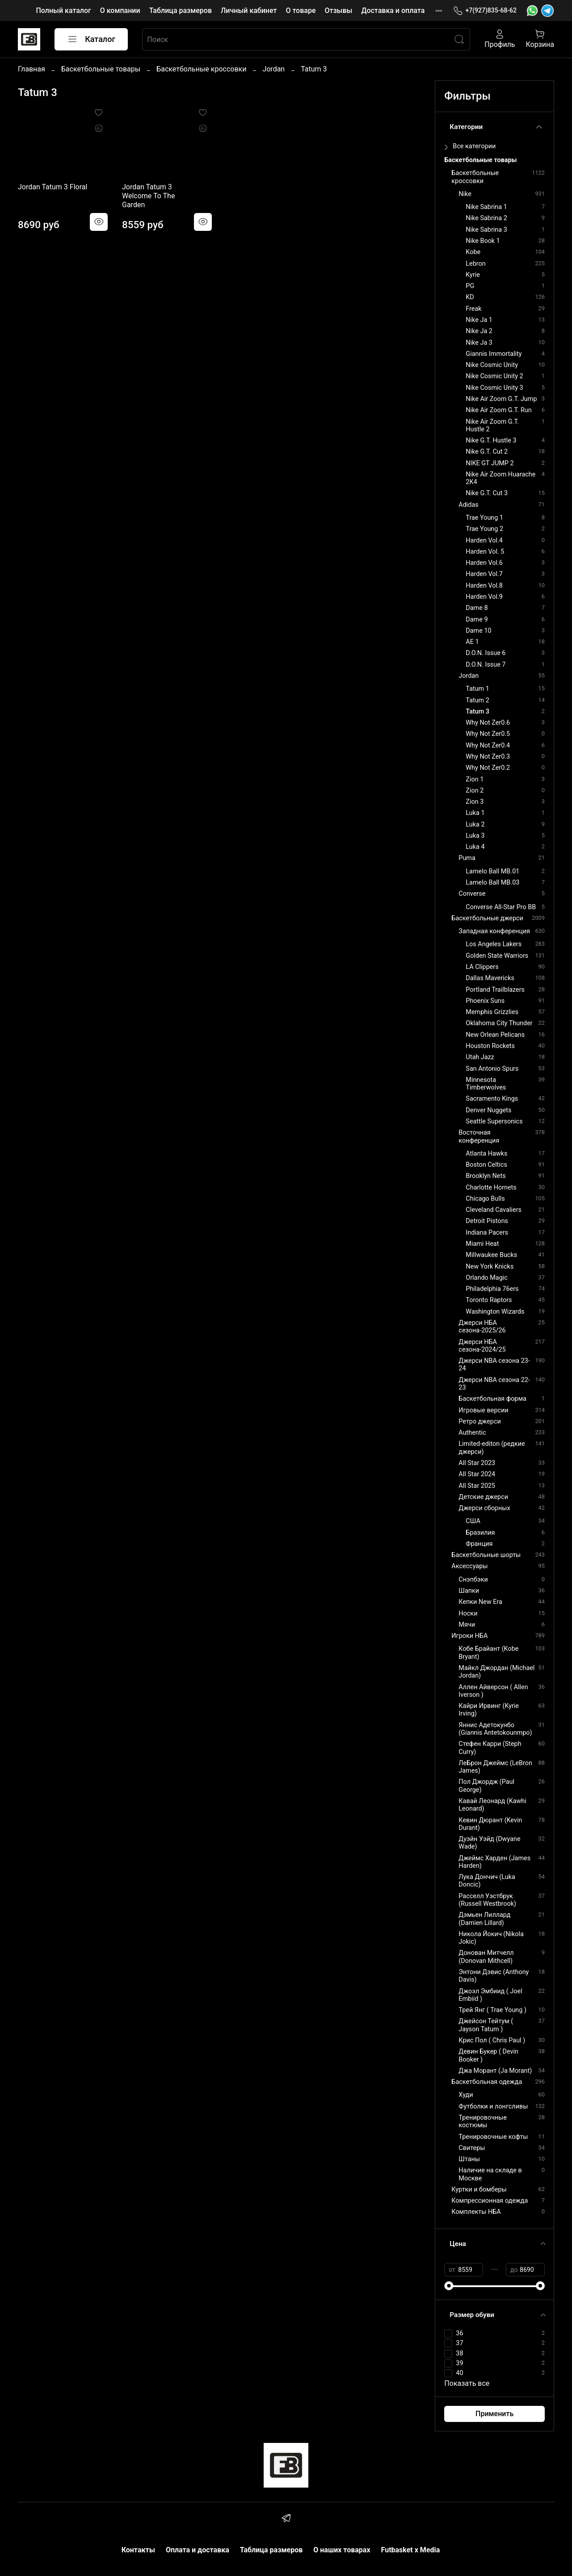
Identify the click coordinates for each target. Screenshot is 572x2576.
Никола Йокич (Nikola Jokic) (491, 1938)
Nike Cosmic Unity (492, 365)
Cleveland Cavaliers (494, 1210)
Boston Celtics (486, 1165)
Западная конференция (494, 931)
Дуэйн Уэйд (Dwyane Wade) (489, 1842)
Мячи (466, 1624)
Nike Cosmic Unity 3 (494, 388)
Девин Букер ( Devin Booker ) (488, 2055)
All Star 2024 (476, 1474)
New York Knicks (489, 1266)
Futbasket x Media (410, 2550)
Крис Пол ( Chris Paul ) (491, 2040)
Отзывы (338, 10)
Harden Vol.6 (484, 563)
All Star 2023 (476, 1463)
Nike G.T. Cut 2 (487, 451)
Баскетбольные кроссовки (201, 69)
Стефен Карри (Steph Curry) (489, 1747)
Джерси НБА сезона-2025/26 (481, 1326)
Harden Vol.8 (484, 585)
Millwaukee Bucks (491, 1255)
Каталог (91, 39)
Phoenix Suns (485, 1001)
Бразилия (480, 1532)
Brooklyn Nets (485, 1176)
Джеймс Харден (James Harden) (494, 1862)
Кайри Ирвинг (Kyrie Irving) (488, 1709)
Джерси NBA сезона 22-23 (494, 1383)
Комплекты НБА (475, 2212)
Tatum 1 (477, 689)
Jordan (273, 69)
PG (470, 286)
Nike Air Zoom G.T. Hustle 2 (492, 425)
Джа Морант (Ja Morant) (495, 2071)
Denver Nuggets (488, 1110)
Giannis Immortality (494, 354)
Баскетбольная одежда (486, 2082)
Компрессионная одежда (489, 2200)
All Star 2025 (476, 1486)
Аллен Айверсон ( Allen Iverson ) (493, 1691)
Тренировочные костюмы (482, 2121)
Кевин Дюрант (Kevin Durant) (490, 1824)
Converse (471, 894)
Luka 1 (475, 813)
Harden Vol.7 (484, 574)
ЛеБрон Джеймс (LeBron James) (495, 1766)
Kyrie (473, 275)
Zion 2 (475, 790)
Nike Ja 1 (479, 320)
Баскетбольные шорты (486, 1555)
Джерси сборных (484, 1508)
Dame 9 (477, 619)
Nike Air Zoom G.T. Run (498, 410)
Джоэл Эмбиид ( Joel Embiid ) (490, 1995)
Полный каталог (63, 10)
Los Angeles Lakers (494, 944)
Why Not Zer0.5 (488, 734)
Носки (467, 1613)
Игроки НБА (469, 1636)
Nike (464, 194)
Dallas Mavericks (490, 978)
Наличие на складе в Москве (490, 2174)
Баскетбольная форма (492, 1399)
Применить (494, 2413)
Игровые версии (483, 1410)
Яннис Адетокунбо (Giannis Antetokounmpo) (495, 1729)
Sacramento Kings (492, 1098)
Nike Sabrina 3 (486, 230)
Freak (473, 309)
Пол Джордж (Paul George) (486, 1785)
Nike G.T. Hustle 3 (491, 440)
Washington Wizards (495, 1311)
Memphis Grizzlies (492, 1012)
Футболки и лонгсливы (493, 2106)
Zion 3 (475, 802)
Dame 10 (478, 631)
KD (470, 297)
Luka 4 (475, 847)
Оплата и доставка (197, 2550)
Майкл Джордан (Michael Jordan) (496, 1671)
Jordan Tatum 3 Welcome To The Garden (148, 196)
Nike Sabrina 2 (486, 218)
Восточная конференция (478, 1136)
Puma (466, 858)
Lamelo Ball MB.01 (492, 871)
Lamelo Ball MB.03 (492, 882)
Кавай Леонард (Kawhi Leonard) (492, 1804)
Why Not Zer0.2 (488, 768)
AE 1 (472, 642)
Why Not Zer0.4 (488, 745)
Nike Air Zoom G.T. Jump (501, 399)
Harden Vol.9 (484, 597)
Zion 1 (475, 779)
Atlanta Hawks (486, 1153)
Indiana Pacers (487, 1232)
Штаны (469, 2159)
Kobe (473, 252)
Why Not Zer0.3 (488, 756)
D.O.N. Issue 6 (485, 653)
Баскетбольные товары (100, 69)
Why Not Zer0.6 (488, 722)
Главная (31, 69)
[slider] (448, 2285)
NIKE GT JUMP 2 (489, 463)
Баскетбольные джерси (487, 918)
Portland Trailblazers (495, 990)
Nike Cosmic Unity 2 (494, 376)
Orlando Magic (486, 1278)
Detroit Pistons (487, 1221)
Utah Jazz (480, 1057)
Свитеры (471, 2148)
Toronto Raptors (489, 1300)
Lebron (475, 263)
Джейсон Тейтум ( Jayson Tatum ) (485, 2025)
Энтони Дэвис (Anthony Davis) (493, 1975)
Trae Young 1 (484, 518)
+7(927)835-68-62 (485, 10)
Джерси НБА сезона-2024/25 (481, 1345)
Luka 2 (475, 824)
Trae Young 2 (484, 529)
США (473, 1521)
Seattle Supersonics (494, 1121)
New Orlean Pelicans (495, 1035)
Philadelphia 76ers (492, 1289)
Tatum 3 (477, 711)
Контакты (138, 2550)
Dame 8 (477, 608)
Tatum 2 (477, 700)
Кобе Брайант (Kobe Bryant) (488, 1652)
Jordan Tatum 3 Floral (52, 187)
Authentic (472, 1432)
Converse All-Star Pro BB (501, 907)
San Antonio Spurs (492, 1069)
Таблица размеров (180, 10)
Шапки (468, 1591)
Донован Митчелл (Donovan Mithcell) (485, 1956)
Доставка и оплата (393, 10)
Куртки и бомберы (478, 2189)
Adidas (468, 505)
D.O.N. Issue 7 (485, 664)
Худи (465, 2095)
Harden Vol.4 (484, 540)
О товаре (300, 10)
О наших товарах (341, 2550)
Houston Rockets (490, 1046)
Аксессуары (469, 1566)
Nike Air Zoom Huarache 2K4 (500, 478)
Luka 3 (475, 835)
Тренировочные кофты (493, 2137)
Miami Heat (482, 1244)
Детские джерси (483, 1497)
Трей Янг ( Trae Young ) (492, 2010)
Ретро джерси (479, 1421)
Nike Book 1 (483, 241)
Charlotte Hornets (491, 1187)
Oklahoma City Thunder (499, 1023)
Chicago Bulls (485, 1198)
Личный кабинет (249, 10)
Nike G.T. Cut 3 (487, 493)
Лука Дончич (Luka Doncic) (486, 1880)
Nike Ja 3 (479, 343)
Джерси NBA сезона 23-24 (494, 1364)
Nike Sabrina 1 (486, 207)
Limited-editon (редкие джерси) (491, 1447)
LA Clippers (482, 967)
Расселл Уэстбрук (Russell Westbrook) (487, 1900)
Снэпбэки (473, 1579)
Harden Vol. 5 (485, 551)
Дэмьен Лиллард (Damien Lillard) (484, 1918)
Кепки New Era (480, 1602)
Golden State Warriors (497, 956)
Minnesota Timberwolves (486, 1083)
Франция (479, 1544)
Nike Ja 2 (479, 331)
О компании (120, 10)
